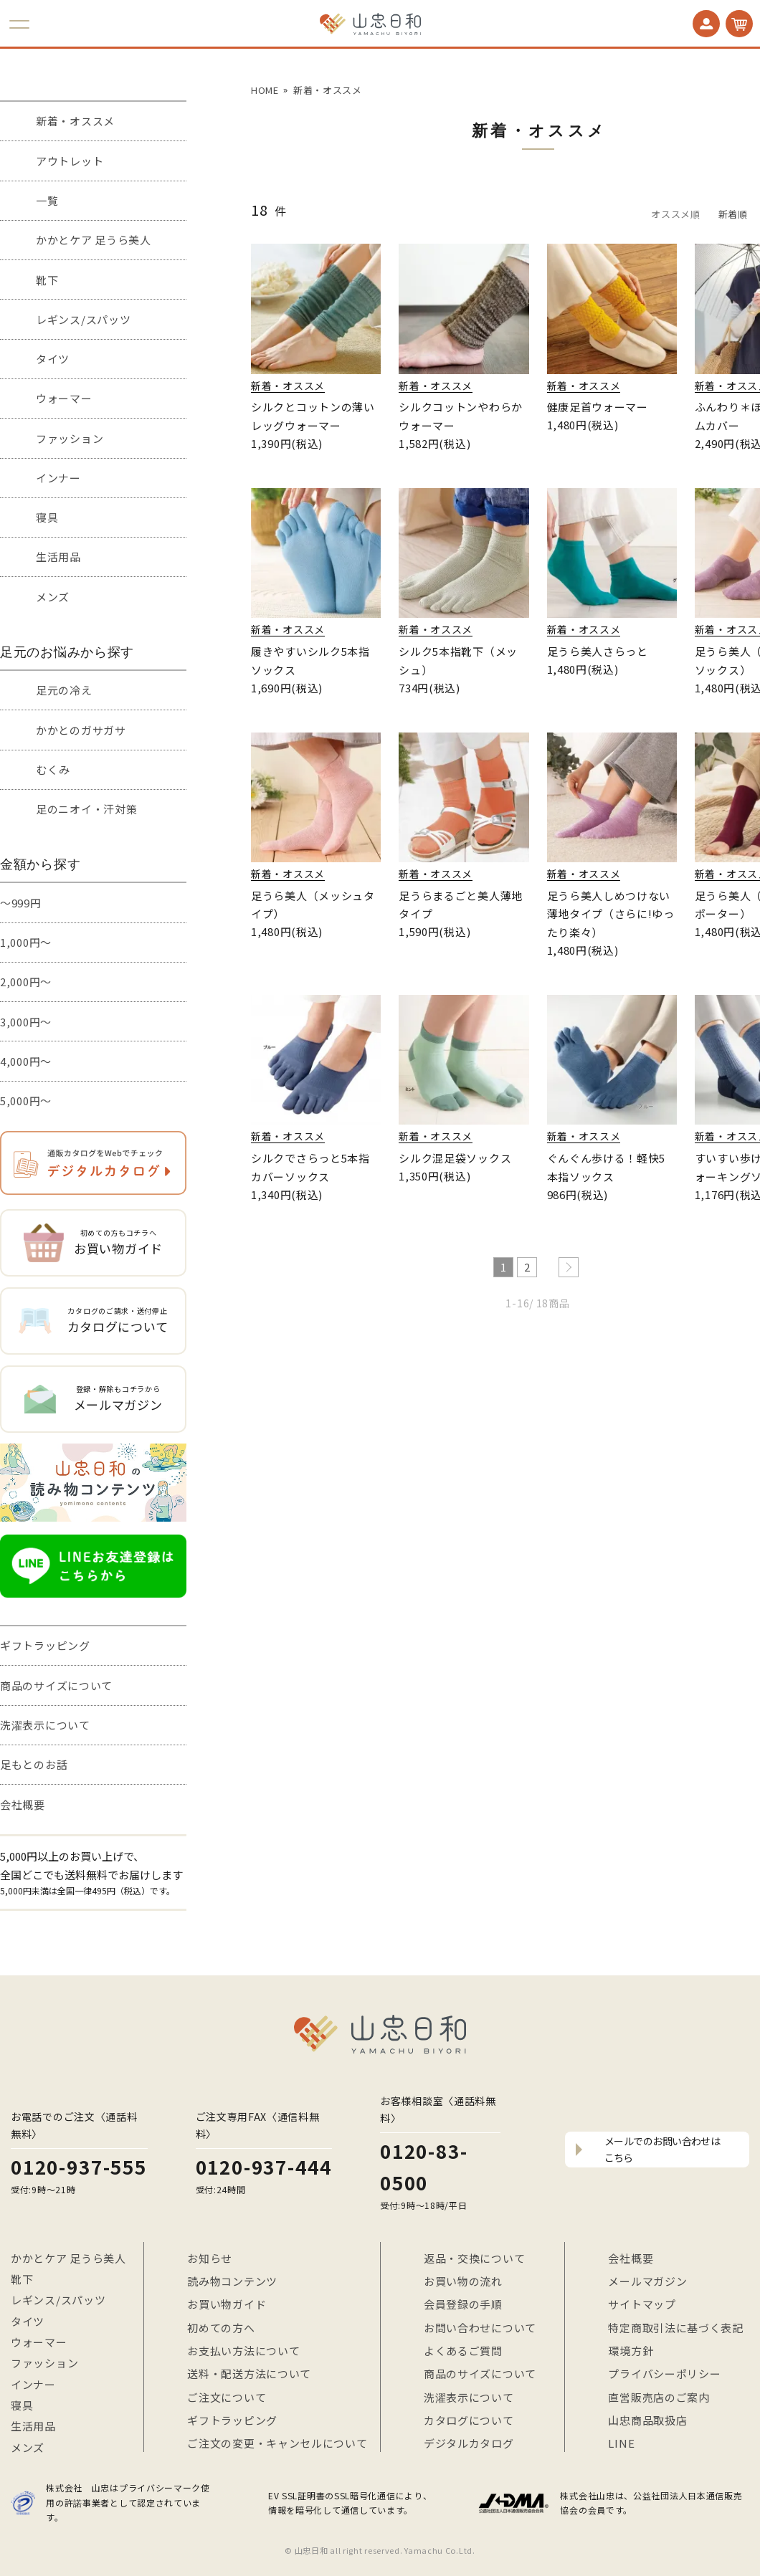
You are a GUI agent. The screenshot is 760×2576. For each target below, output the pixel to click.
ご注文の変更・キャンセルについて (277, 2443)
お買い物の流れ (463, 2281)
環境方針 (630, 2350)
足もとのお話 (33, 1764)
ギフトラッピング (45, 1645)
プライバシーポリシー (664, 2373)
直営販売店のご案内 (658, 2397)
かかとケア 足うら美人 (93, 239)
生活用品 (58, 556)
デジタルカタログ (469, 2443)
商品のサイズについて (56, 1685)
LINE (621, 2443)
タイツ (53, 358)
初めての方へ (221, 2327)
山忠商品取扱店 (647, 2420)
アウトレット (69, 160)
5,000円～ (26, 1100)
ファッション (69, 438)
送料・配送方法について (249, 2373)
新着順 (733, 214)
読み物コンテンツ (232, 2281)
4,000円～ (26, 1061)
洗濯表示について (45, 1724)
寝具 (47, 517)
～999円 (21, 902)
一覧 (47, 200)
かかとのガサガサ (81, 730)
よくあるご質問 (463, 2350)
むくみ (53, 769)
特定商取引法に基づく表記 (675, 2327)
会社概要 (22, 1804)
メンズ (53, 596)
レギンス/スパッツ (83, 319)
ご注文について (226, 2397)
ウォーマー (64, 398)
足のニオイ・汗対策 (86, 808)
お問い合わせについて (480, 2327)
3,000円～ (26, 1021)
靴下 (47, 279)
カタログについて (469, 2420)
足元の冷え (64, 689)
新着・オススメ (75, 120)
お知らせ (209, 2258)
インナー (58, 477)
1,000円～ (26, 942)
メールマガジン (647, 2281)
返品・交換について (474, 2258)
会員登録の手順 (463, 2304)
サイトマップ (641, 2304)
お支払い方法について (243, 2350)
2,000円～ (26, 981)
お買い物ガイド (226, 2304)
